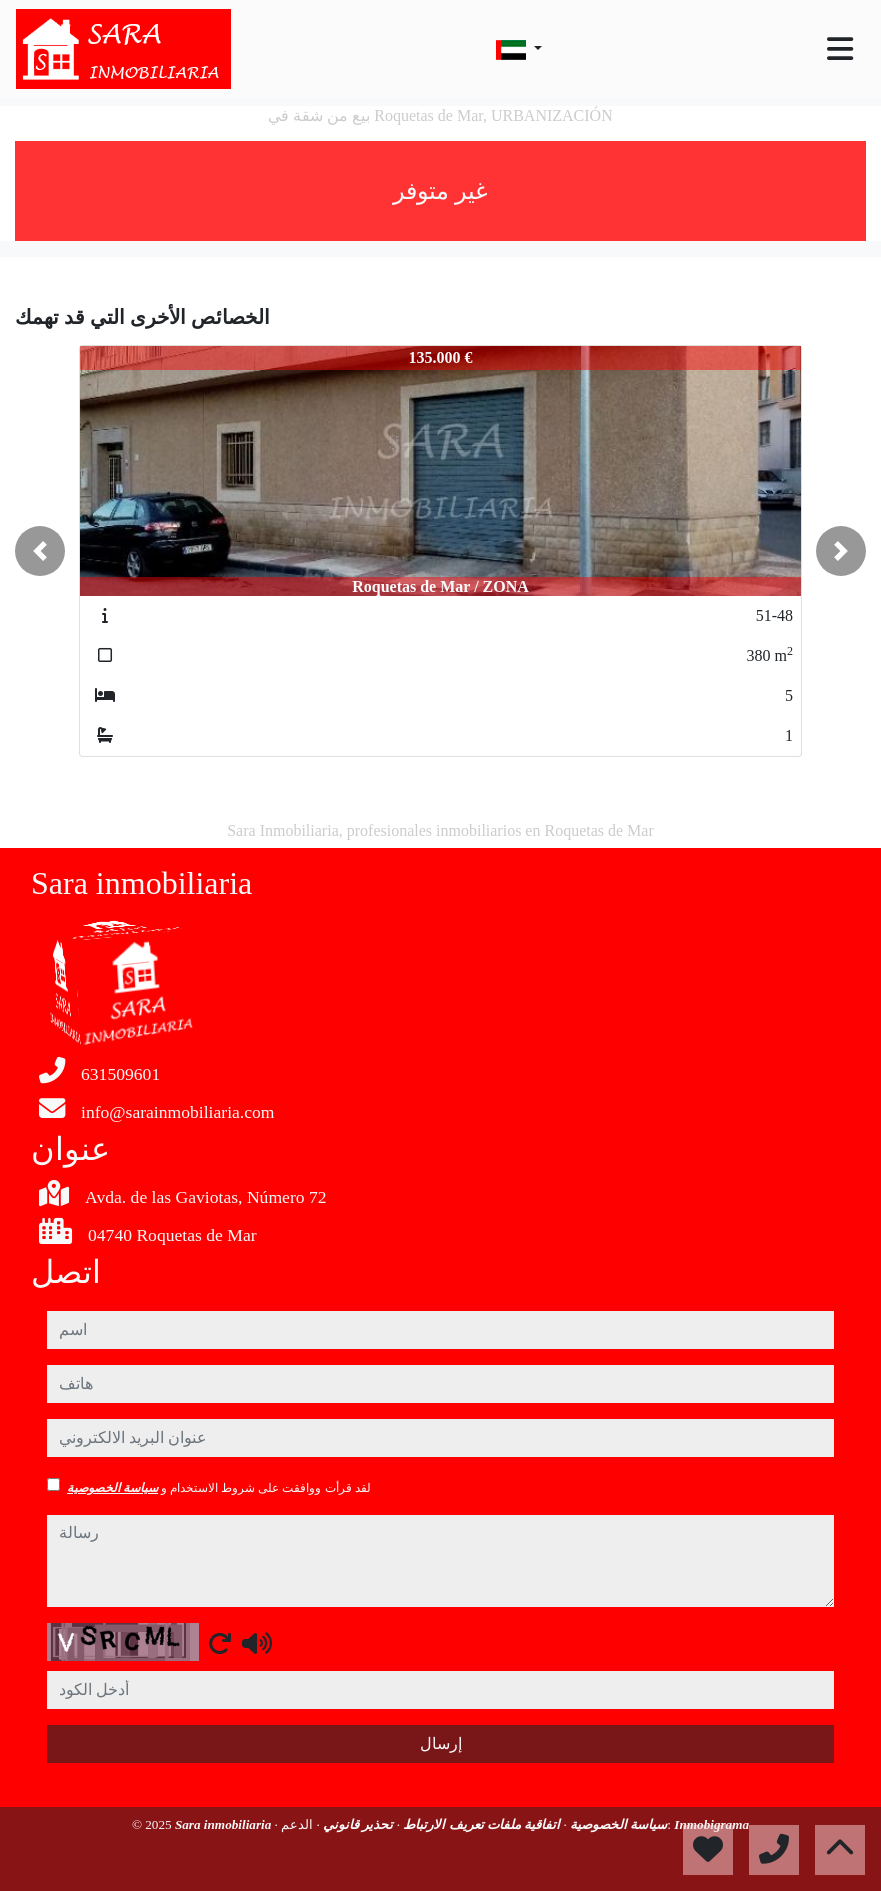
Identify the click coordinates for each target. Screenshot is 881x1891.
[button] (40, 551)
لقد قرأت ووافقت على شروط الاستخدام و (219, 1488)
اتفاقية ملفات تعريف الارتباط (480, 1824)
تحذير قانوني (357, 1824)
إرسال (441, 1743)
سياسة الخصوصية (112, 1488)
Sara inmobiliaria (225, 1824)
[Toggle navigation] (840, 49)
